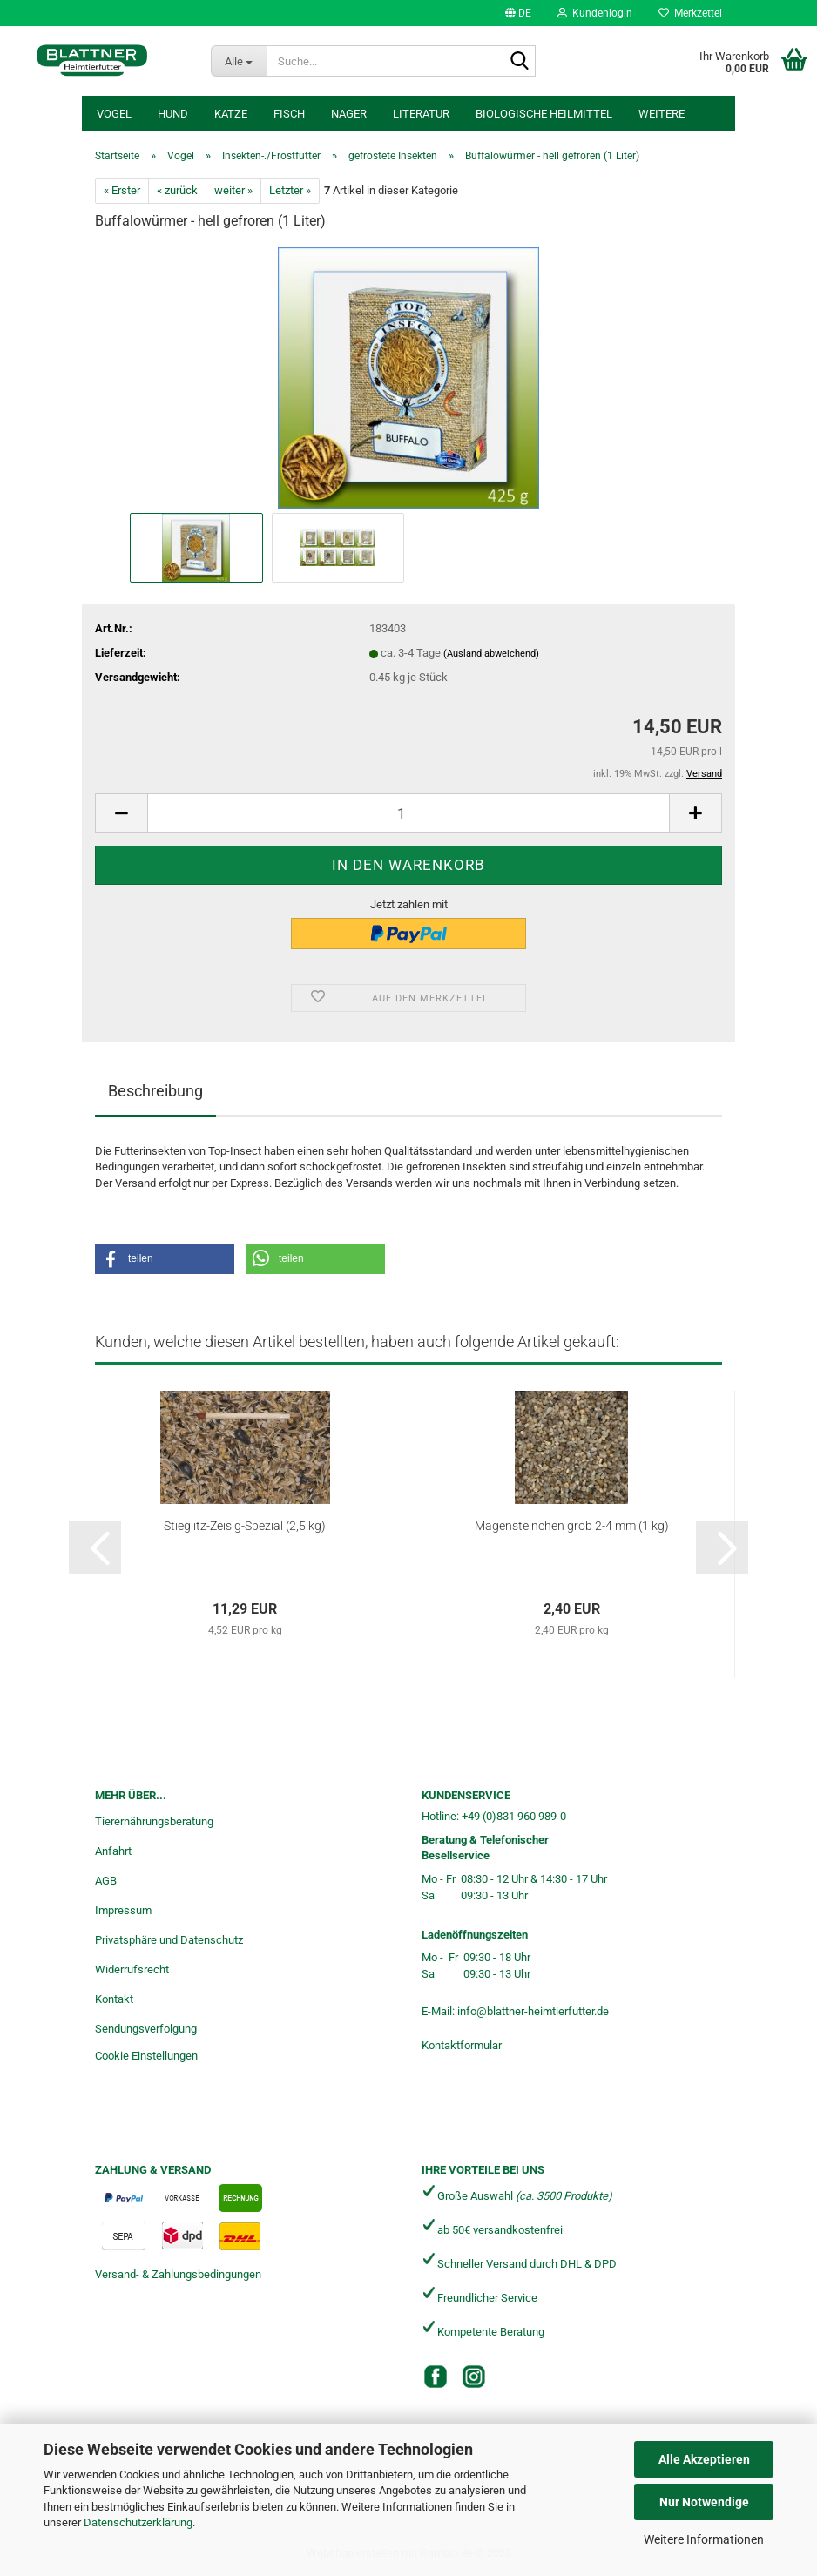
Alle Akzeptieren (704, 2459)
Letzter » (290, 190)
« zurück (177, 190)
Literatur (421, 113)
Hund (173, 113)
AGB (106, 1880)
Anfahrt (113, 1851)
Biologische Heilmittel (544, 113)
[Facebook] (435, 2377)
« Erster (122, 190)
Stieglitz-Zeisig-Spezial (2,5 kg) (245, 1526)
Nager (349, 113)
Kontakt (114, 1999)
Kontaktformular (462, 2045)
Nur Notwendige (704, 2502)
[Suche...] (239, 61)
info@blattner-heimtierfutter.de (533, 2011)
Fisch (289, 113)
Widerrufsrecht (132, 1969)
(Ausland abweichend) (491, 653)
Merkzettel (690, 13)
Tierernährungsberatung (154, 1821)
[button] (518, 13)
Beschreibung (155, 1091)
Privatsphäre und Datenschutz (169, 1939)
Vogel (114, 113)
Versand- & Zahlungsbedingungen (178, 2274)
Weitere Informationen (704, 2539)
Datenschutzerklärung (138, 2522)
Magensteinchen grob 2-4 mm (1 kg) (572, 1526)
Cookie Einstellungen (146, 2055)
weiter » (233, 190)
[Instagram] (474, 2377)
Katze (230, 113)
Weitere (661, 113)
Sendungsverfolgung (146, 2028)
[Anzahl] (408, 813)
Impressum (123, 1910)
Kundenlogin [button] (594, 13)
